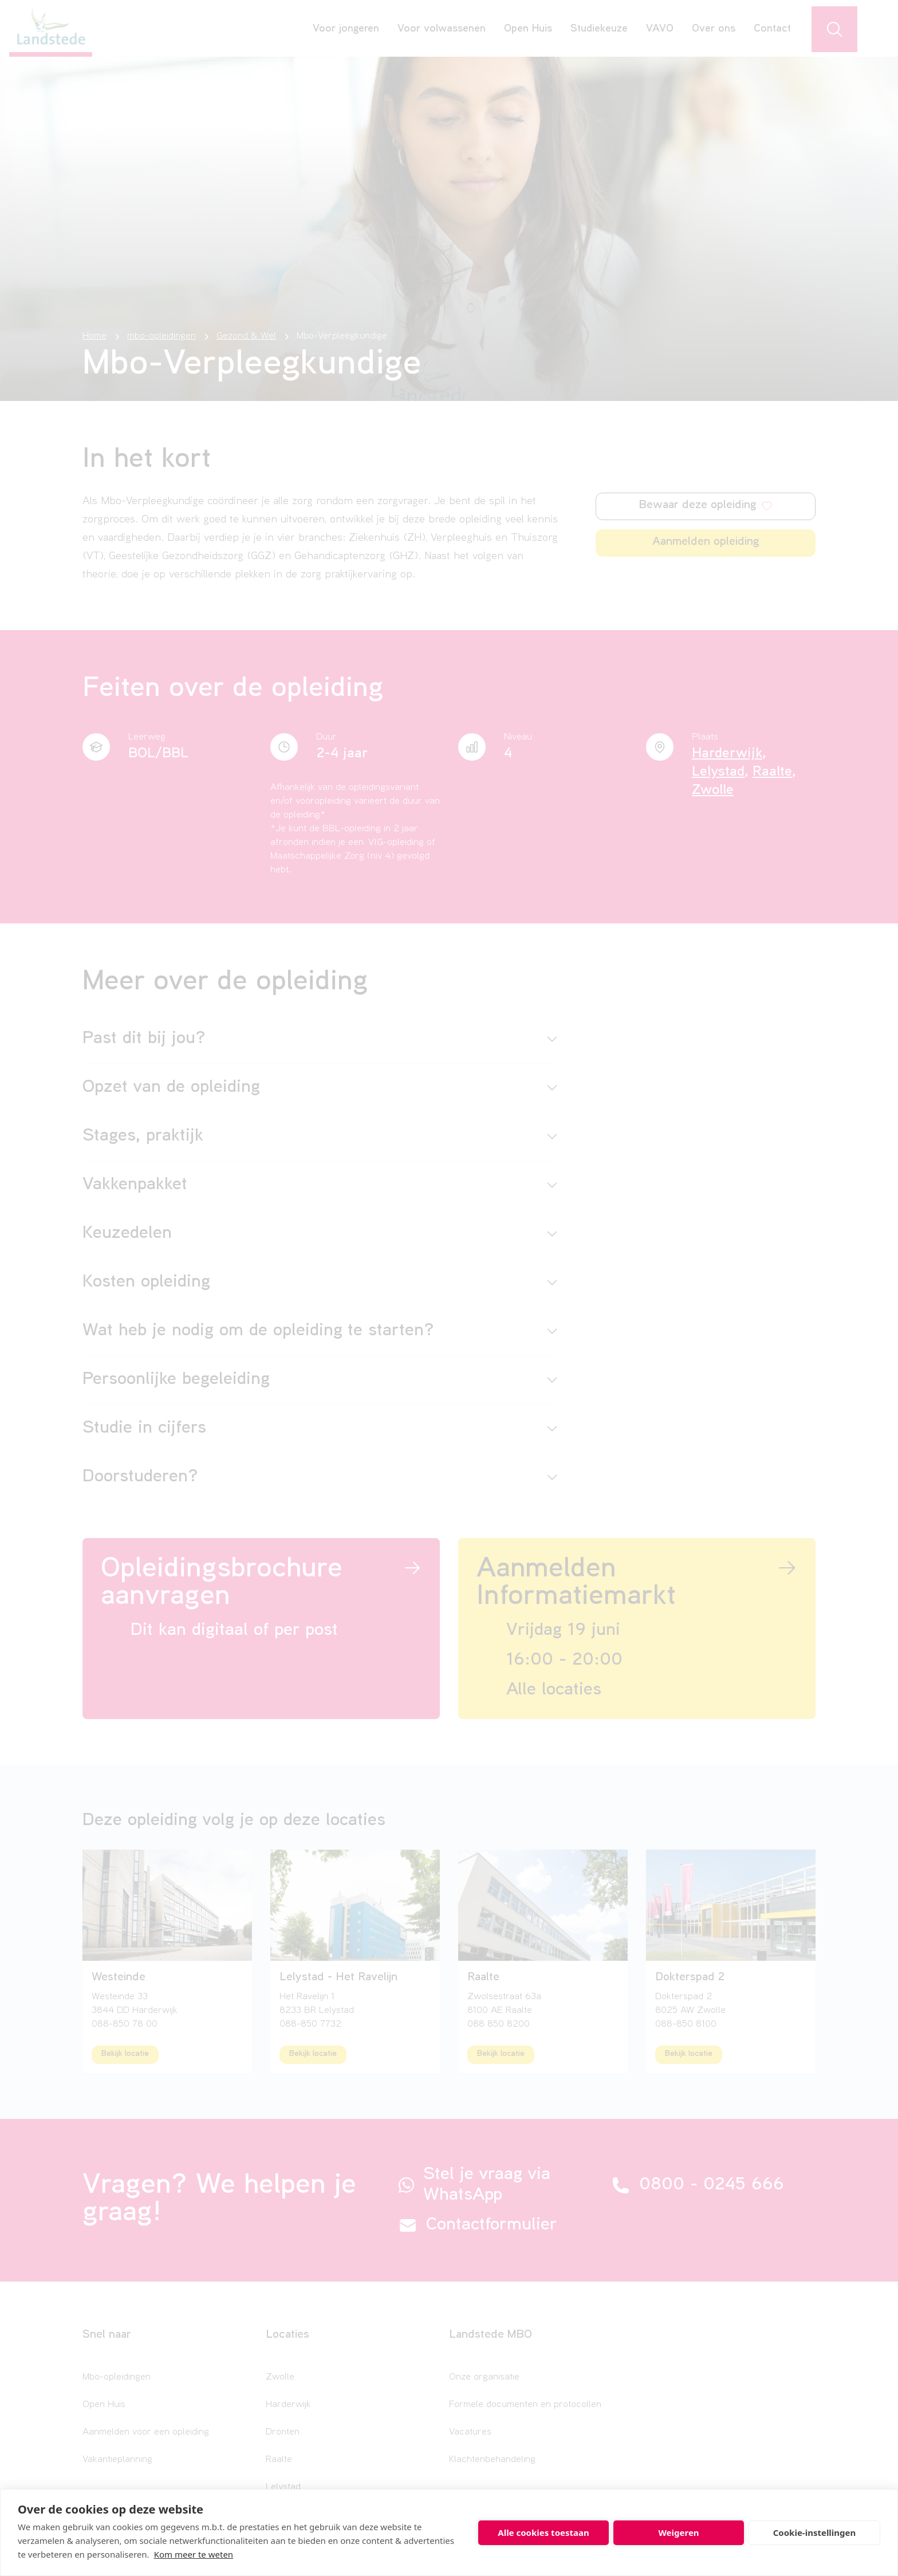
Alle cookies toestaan (543, 2532)
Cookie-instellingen (814, 2532)
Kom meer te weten (194, 2554)
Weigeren (678, 2532)
